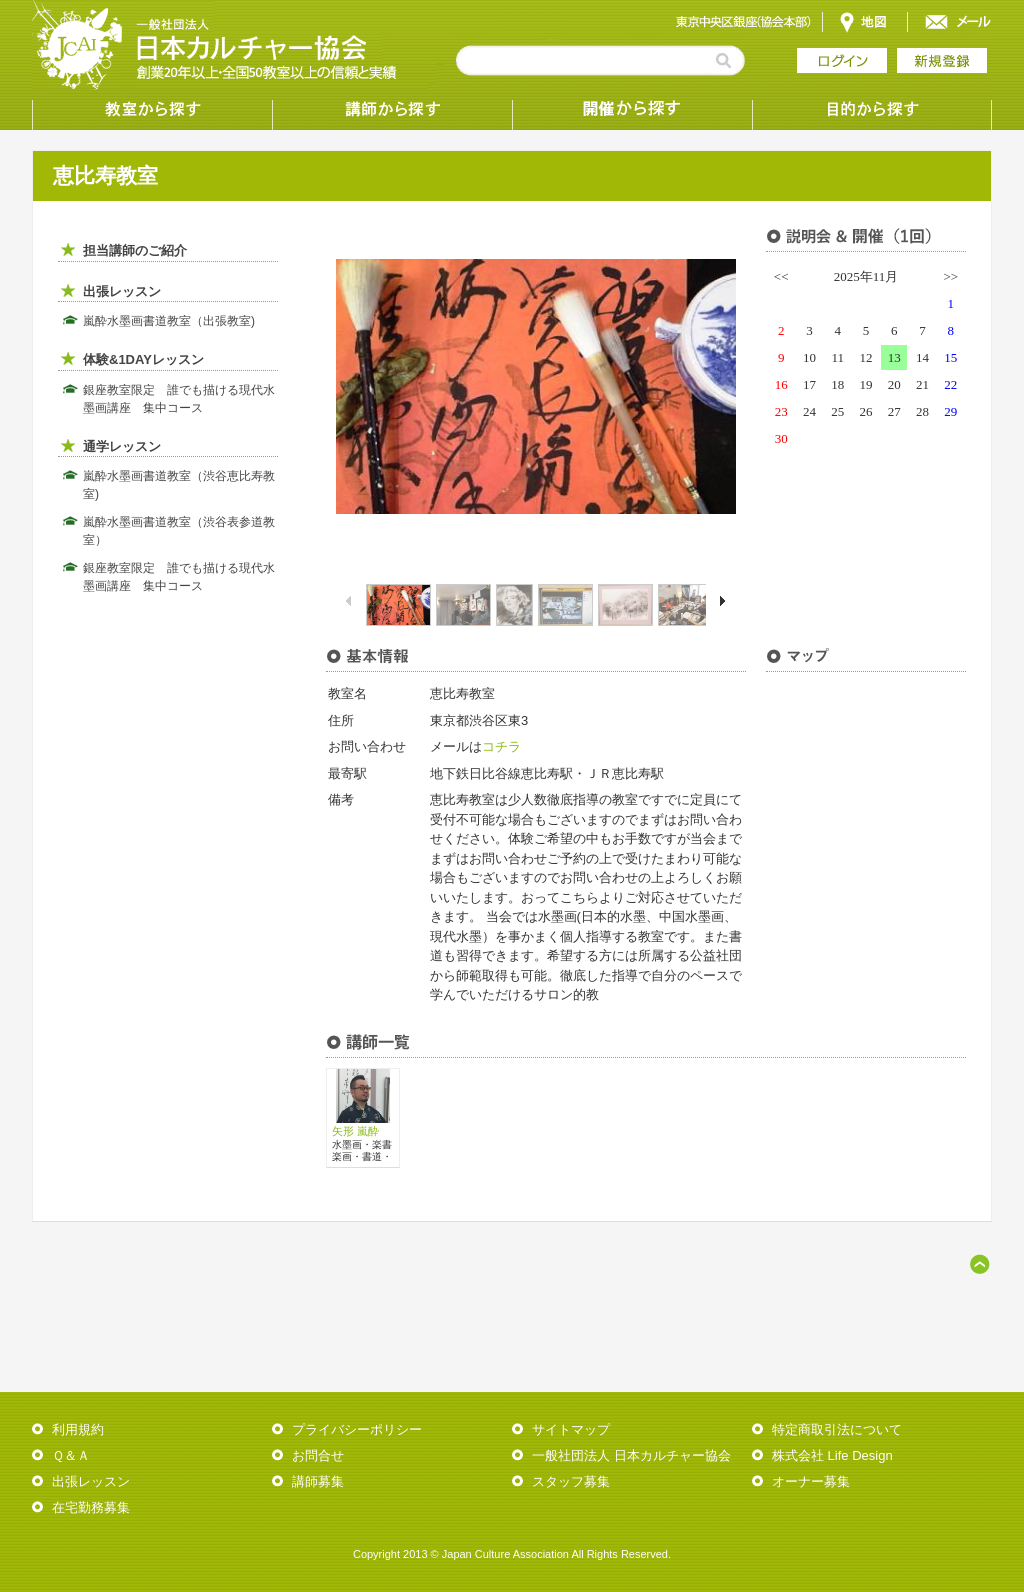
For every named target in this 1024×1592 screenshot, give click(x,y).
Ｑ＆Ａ (71, 1455)
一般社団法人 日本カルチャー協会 (631, 1455)
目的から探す (872, 110)
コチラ (501, 746)
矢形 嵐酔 (355, 1131)
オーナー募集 (811, 1481)
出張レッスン (122, 291)
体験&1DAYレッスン (143, 359)
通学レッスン (122, 446)
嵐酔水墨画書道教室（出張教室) (169, 321)
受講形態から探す (632, 110)
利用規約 (78, 1429)
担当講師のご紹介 (135, 250)
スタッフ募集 (571, 1481)
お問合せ (318, 1455)
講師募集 (318, 1481)
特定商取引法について (837, 1429)
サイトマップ (571, 1429)
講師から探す (392, 110)
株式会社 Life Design (832, 1455)
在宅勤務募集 (91, 1507)
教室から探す (152, 110)
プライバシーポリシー (357, 1429)
